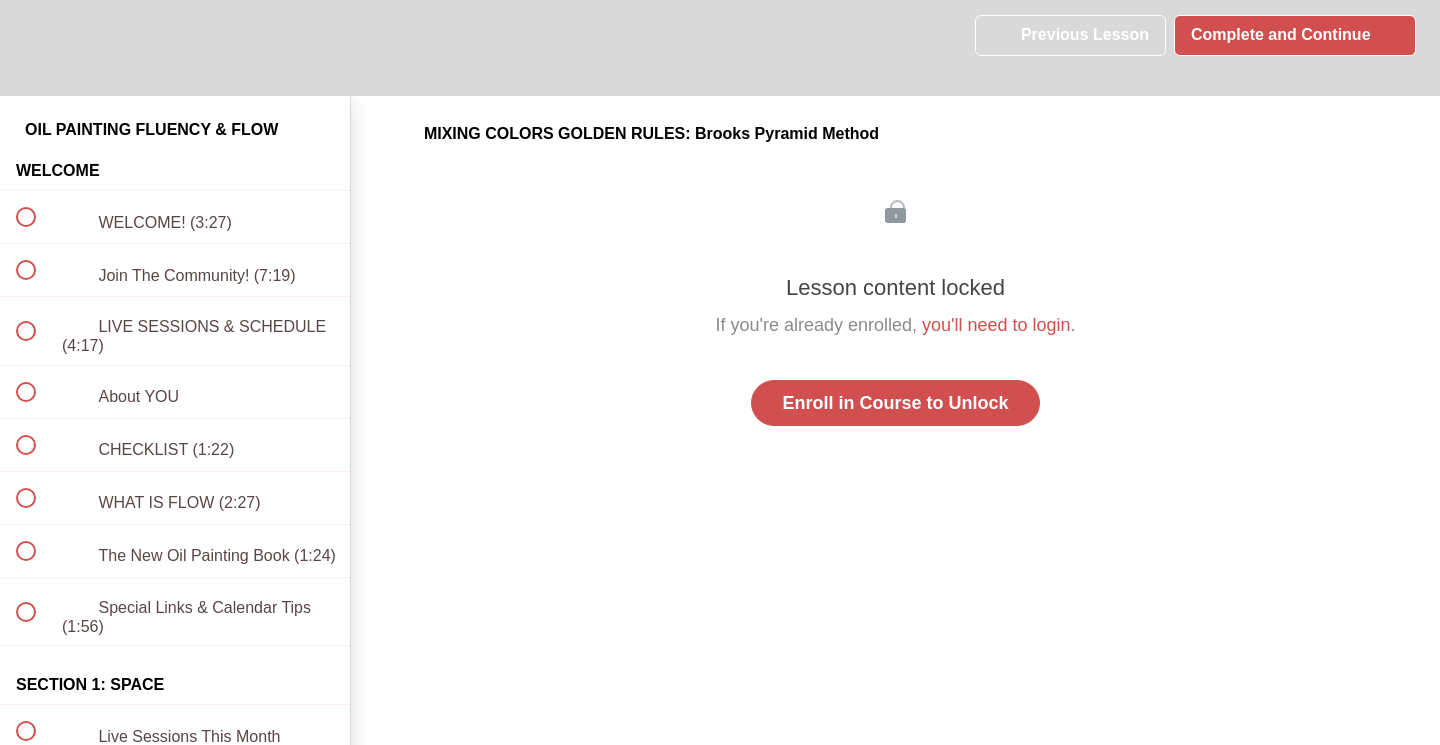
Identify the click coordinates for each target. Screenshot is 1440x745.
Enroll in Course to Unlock (895, 403)
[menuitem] (175, 47)
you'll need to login (996, 325)
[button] (37, 47)
